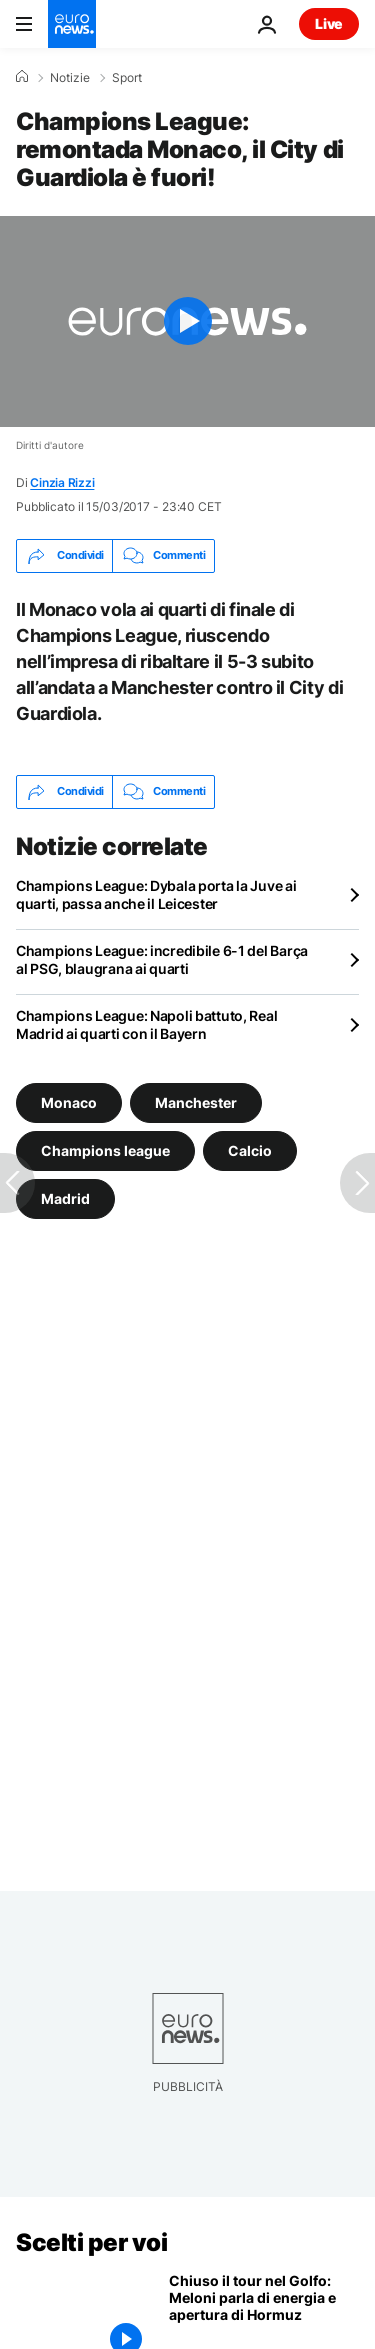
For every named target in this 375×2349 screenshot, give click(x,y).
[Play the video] (187, 321)
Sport (127, 78)
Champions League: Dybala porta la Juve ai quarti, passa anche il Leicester (156, 894)
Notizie (70, 78)
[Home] (22, 77)
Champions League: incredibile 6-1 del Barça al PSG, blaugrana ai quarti (162, 959)
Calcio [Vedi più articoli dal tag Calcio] (250, 1150)
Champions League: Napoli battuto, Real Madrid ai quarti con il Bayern (146, 1024)
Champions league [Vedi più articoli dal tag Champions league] (105, 1150)
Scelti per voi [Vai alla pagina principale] (91, 2242)
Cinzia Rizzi (62, 482)
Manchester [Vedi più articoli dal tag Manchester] (196, 1102)
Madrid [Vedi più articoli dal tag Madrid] (65, 1198)
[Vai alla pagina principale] (72, 24)
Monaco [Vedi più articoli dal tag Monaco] (69, 1102)
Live (329, 23)
